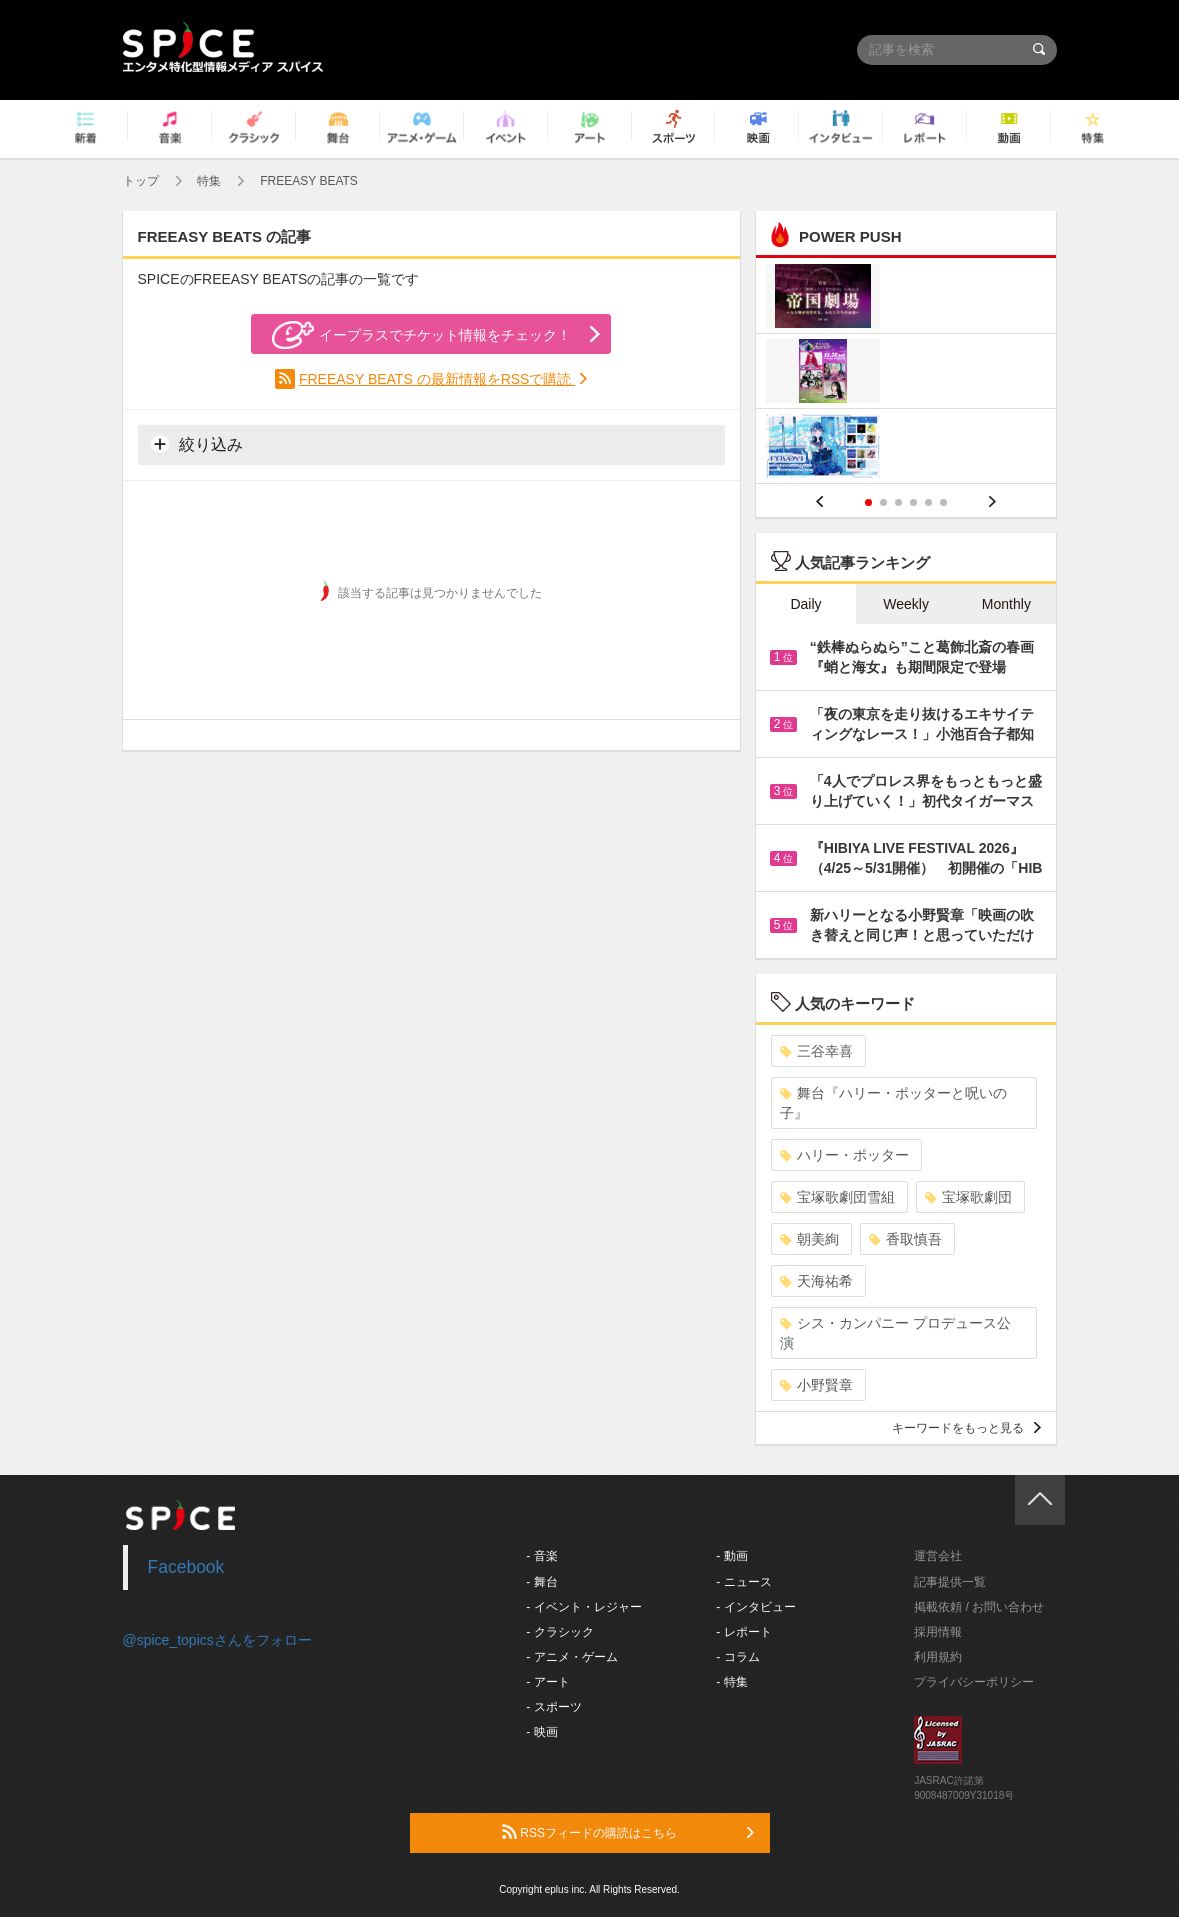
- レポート (743, 1632)
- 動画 (731, 1556)
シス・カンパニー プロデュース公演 (895, 1333)
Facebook (186, 1567)
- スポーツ (553, 1707)
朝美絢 (809, 1239)
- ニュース (743, 1582)
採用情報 (938, 1632)
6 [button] (943, 502)
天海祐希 (816, 1281)
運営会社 (938, 1556)
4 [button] (913, 502)
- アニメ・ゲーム (571, 1657)
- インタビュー (755, 1607)
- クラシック (559, 1632)
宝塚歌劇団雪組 (837, 1197)
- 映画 (541, 1732)
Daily (805, 604)
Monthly (1006, 604)
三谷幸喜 (816, 1051)
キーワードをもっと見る (966, 1428)
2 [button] (883, 502)
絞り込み (197, 444)
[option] (906, 373)
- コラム (737, 1657)
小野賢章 (816, 1385)
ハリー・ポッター (844, 1155)
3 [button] (898, 502)
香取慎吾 (905, 1239)
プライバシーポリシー (974, 1682)
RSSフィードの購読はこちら (628, 1832)
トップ (141, 181)
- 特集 (731, 1682)
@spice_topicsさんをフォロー (217, 1640)
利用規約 (938, 1657)
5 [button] (928, 502)
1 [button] (868, 502)
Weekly (906, 604)
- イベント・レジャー (583, 1607)
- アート (547, 1682)
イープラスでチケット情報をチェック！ (421, 335)
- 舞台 (541, 1582)
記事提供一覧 (950, 1582)
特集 (209, 181)
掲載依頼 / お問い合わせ (979, 1607)
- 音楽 (541, 1556)
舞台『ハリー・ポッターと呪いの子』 (893, 1103)
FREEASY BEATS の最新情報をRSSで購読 (437, 379)
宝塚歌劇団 (968, 1197)
